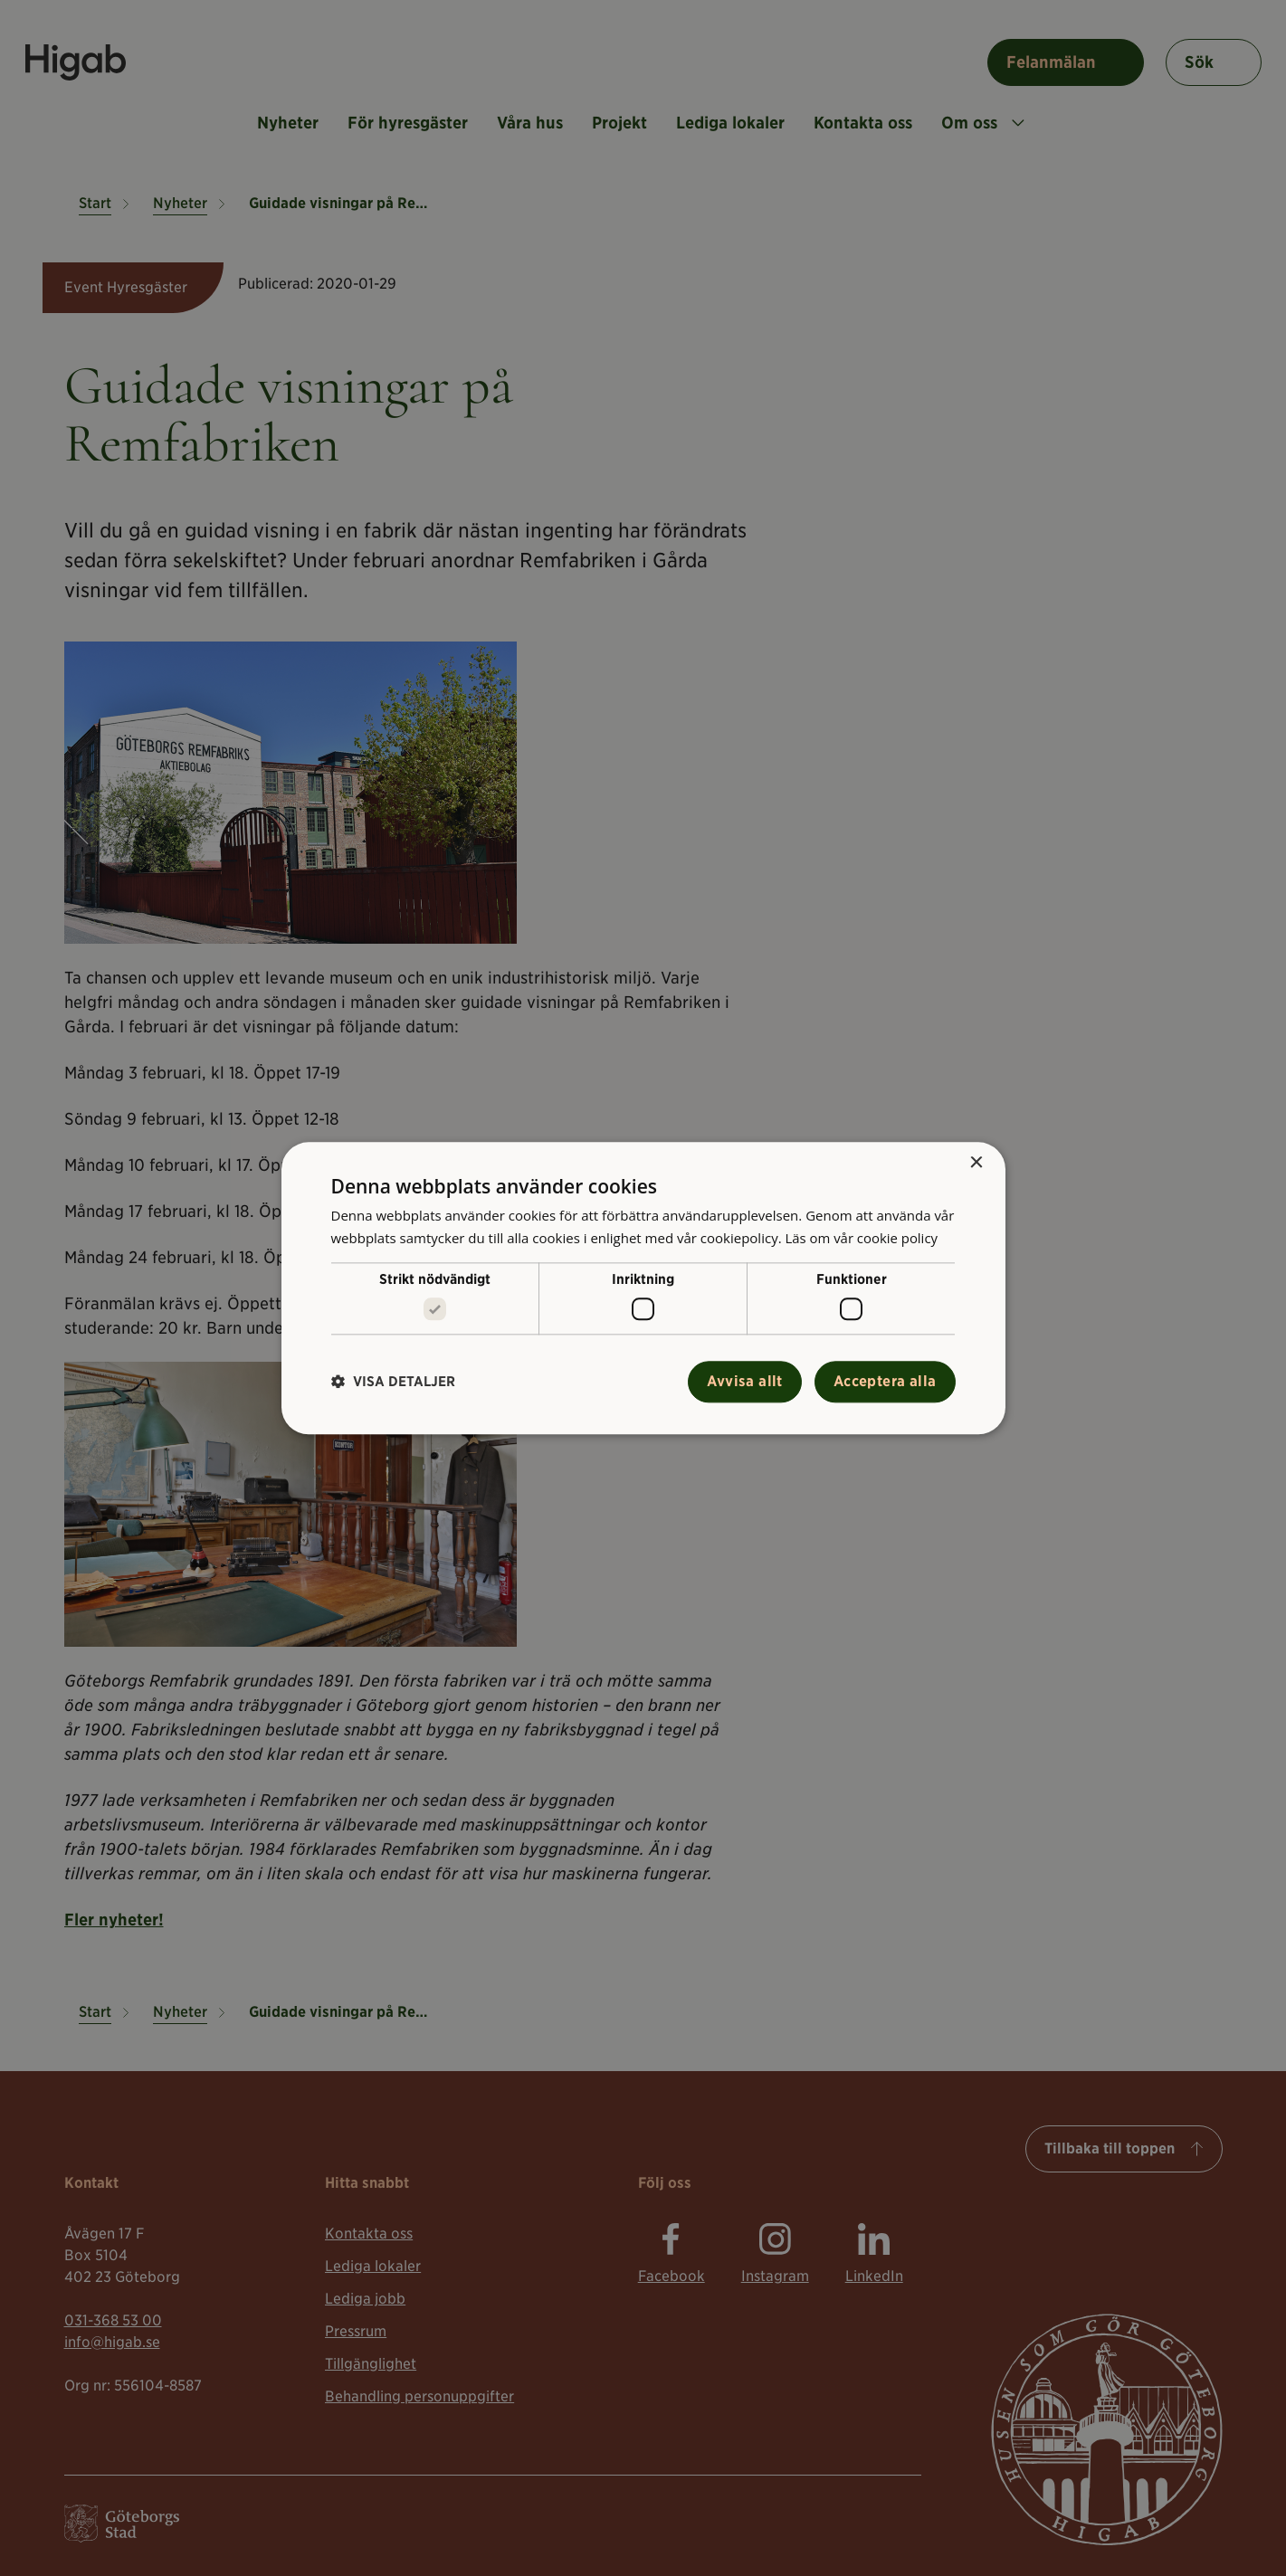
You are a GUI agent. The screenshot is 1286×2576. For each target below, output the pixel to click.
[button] (393, 1382)
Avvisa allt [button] (744, 1381)
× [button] (976, 1163)
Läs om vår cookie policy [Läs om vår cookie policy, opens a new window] (861, 1238)
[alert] (643, 1288)
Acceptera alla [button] (885, 1381)
